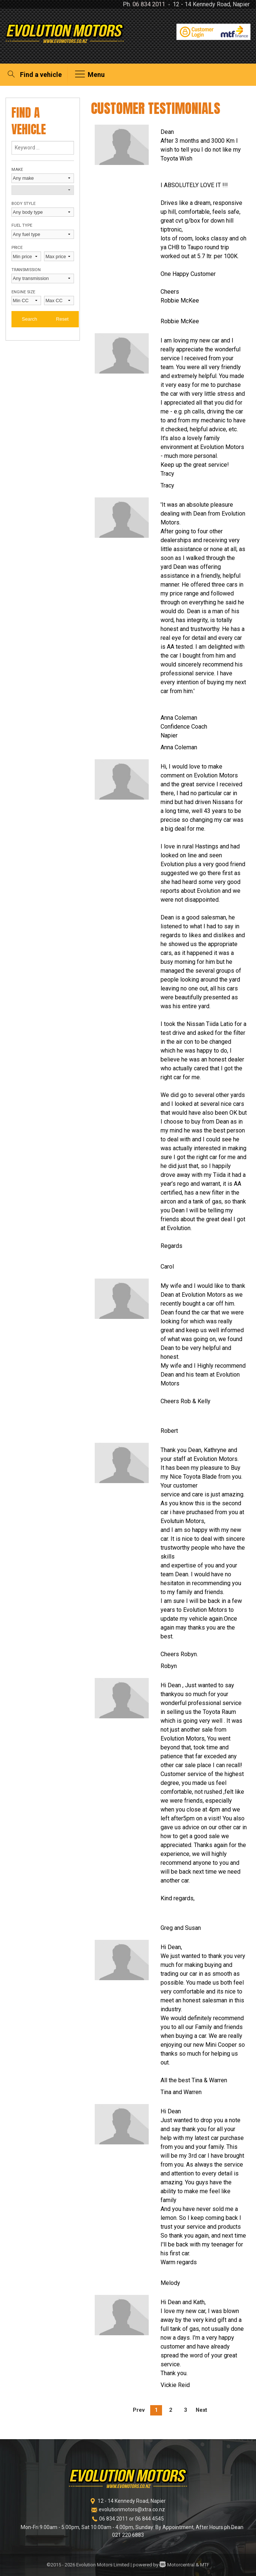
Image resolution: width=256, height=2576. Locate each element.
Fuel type (21, 225)
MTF (204, 2564)
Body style (23, 203)
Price (17, 247)
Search (29, 319)
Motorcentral (177, 2564)
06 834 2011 (148, 3)
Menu (90, 74)
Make (17, 169)
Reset (62, 319)
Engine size (23, 292)
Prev (139, 2410)
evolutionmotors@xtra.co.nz (132, 2509)
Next (201, 2410)
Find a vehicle (34, 74)
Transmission (26, 269)
